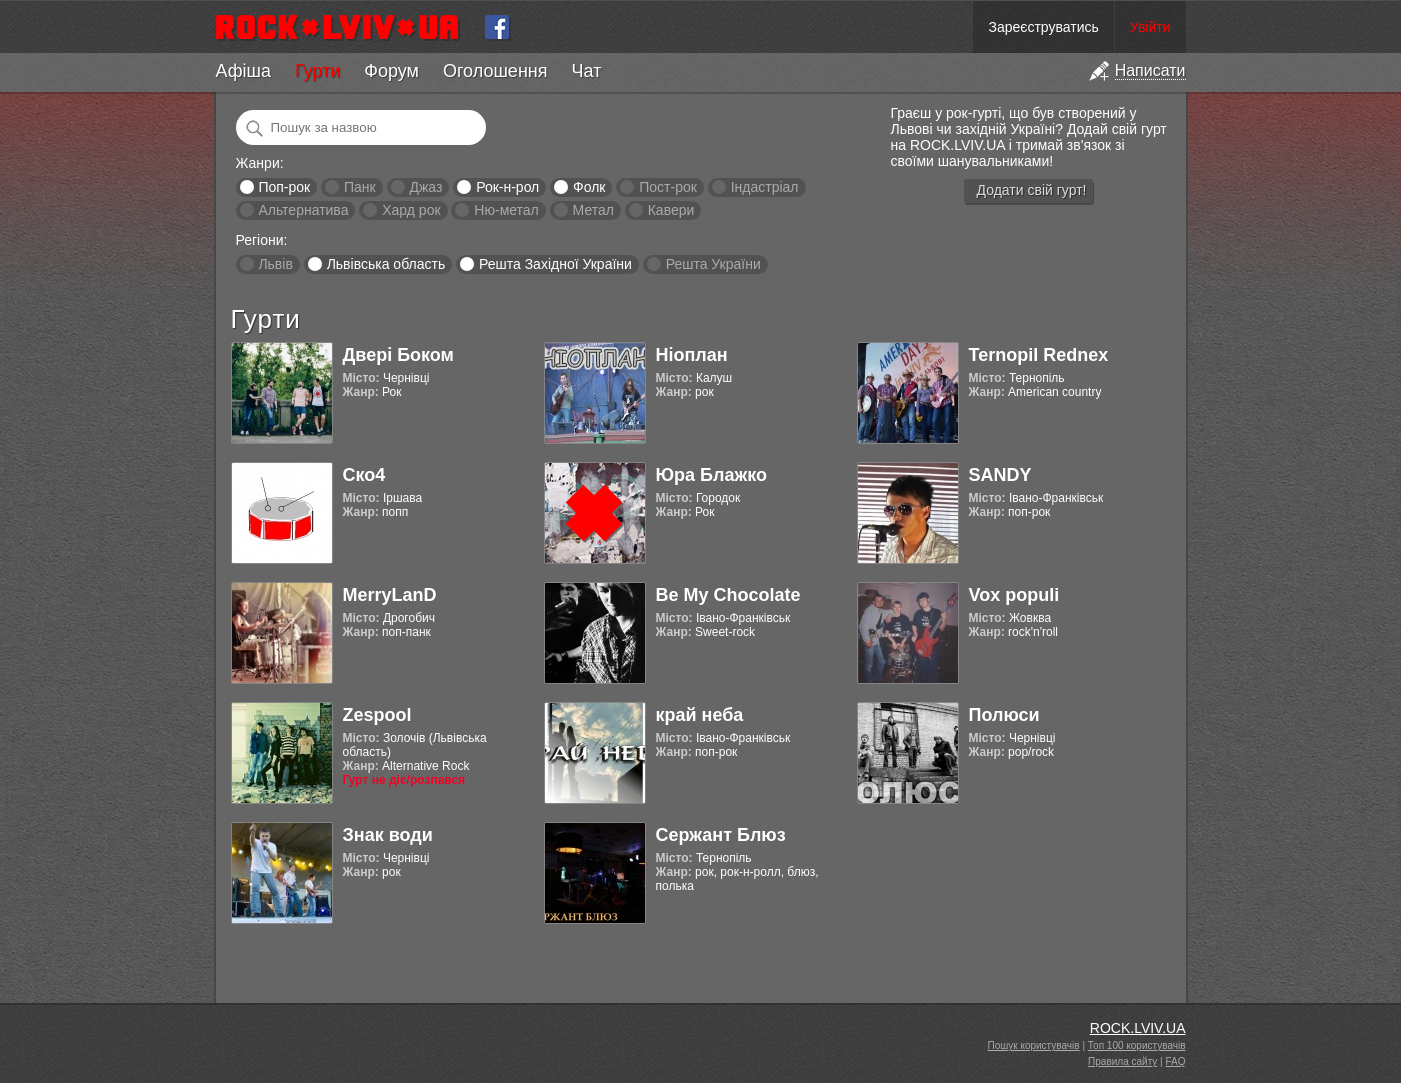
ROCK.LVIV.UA (1138, 1028)
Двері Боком (398, 355)
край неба (700, 715)
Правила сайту (1122, 1061)
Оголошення (495, 71)
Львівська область (386, 264)
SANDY (1000, 475)
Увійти (1150, 27)
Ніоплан (692, 355)
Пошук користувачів (1034, 1045)
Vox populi (1014, 595)
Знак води (388, 835)
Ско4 (364, 475)
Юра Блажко (711, 475)
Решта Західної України (555, 264)
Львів (275, 264)
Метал (593, 210)
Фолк (589, 187)
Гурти (317, 71)
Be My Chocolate (728, 595)
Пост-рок (668, 187)
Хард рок (411, 210)
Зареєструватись (1043, 27)
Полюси (1004, 715)
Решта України (713, 264)
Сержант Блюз (721, 835)
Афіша (243, 71)
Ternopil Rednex (1039, 355)
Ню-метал (506, 210)
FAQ (1175, 1061)
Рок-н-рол (507, 187)
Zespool (377, 715)
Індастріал (765, 187)
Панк (360, 187)
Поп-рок (284, 187)
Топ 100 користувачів (1137, 1045)
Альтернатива (303, 210)
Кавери (671, 210)
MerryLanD (390, 595)
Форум (391, 71)
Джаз (425, 187)
